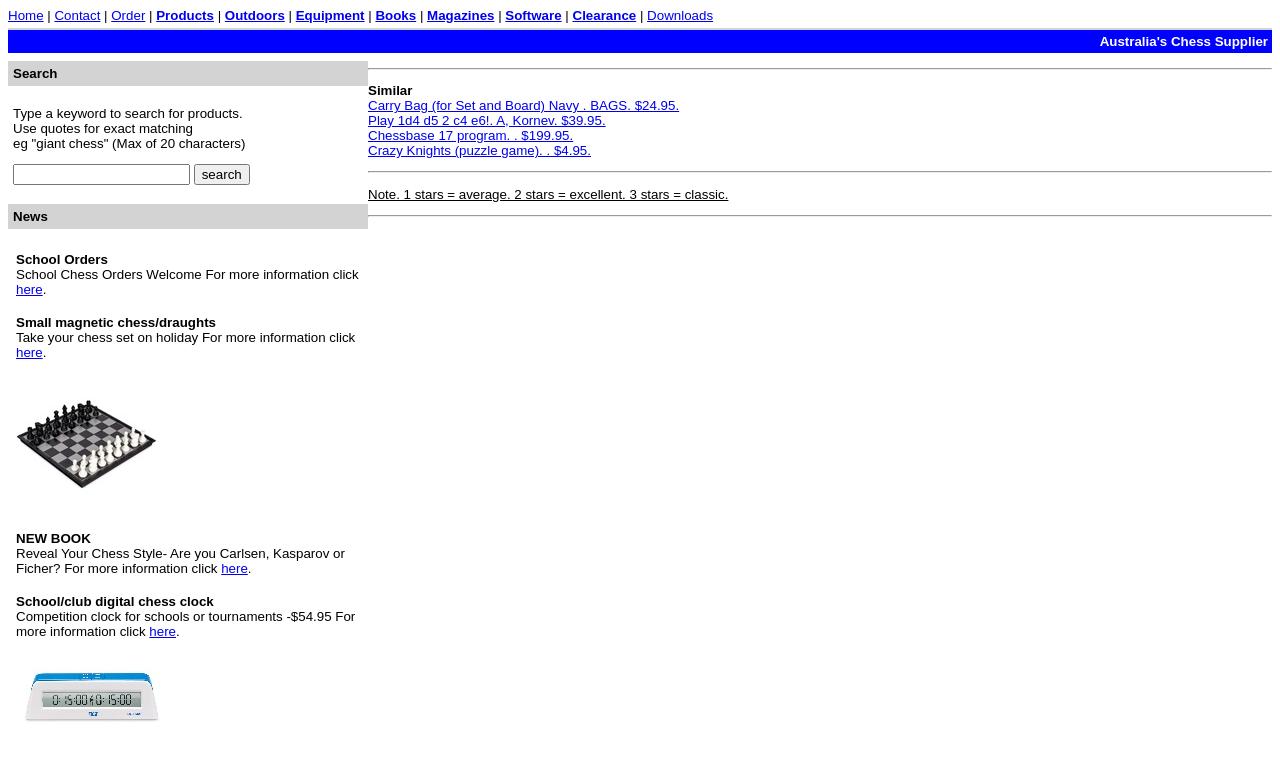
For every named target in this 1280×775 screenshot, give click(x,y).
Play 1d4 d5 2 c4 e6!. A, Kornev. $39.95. (487, 120)
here (29, 289)
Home (26, 15)
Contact (77, 15)
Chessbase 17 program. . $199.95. (470, 135)
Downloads (680, 15)
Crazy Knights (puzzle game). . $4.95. (479, 150)
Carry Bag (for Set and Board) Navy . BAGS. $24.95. (523, 105)
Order (128, 15)
